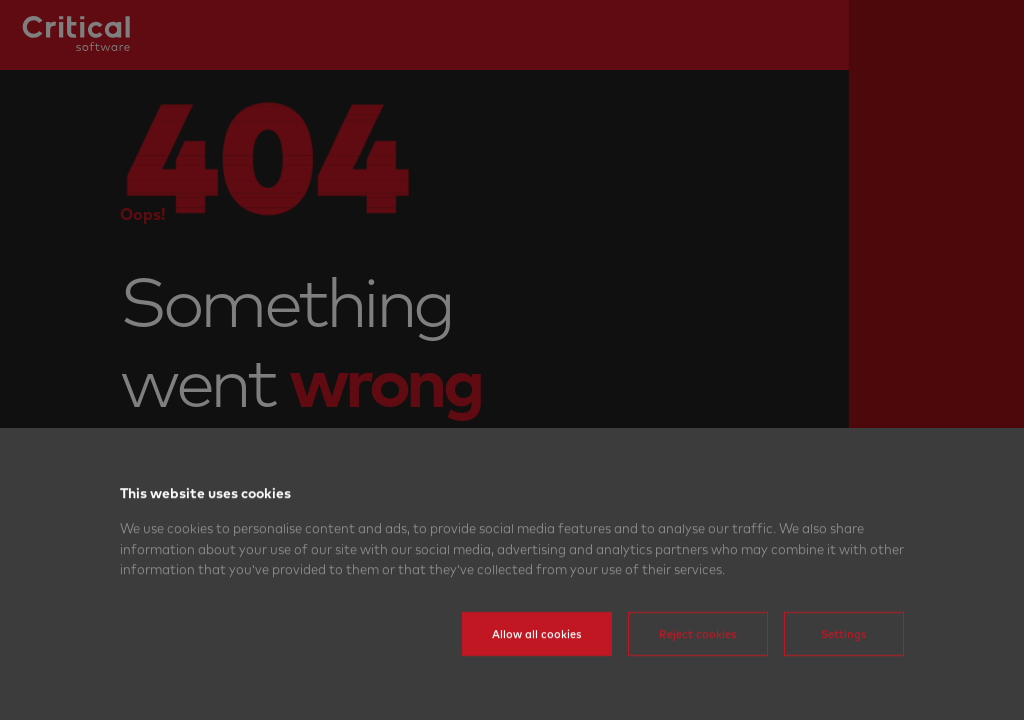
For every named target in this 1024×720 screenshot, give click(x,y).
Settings (844, 663)
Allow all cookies (537, 663)
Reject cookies (698, 663)
